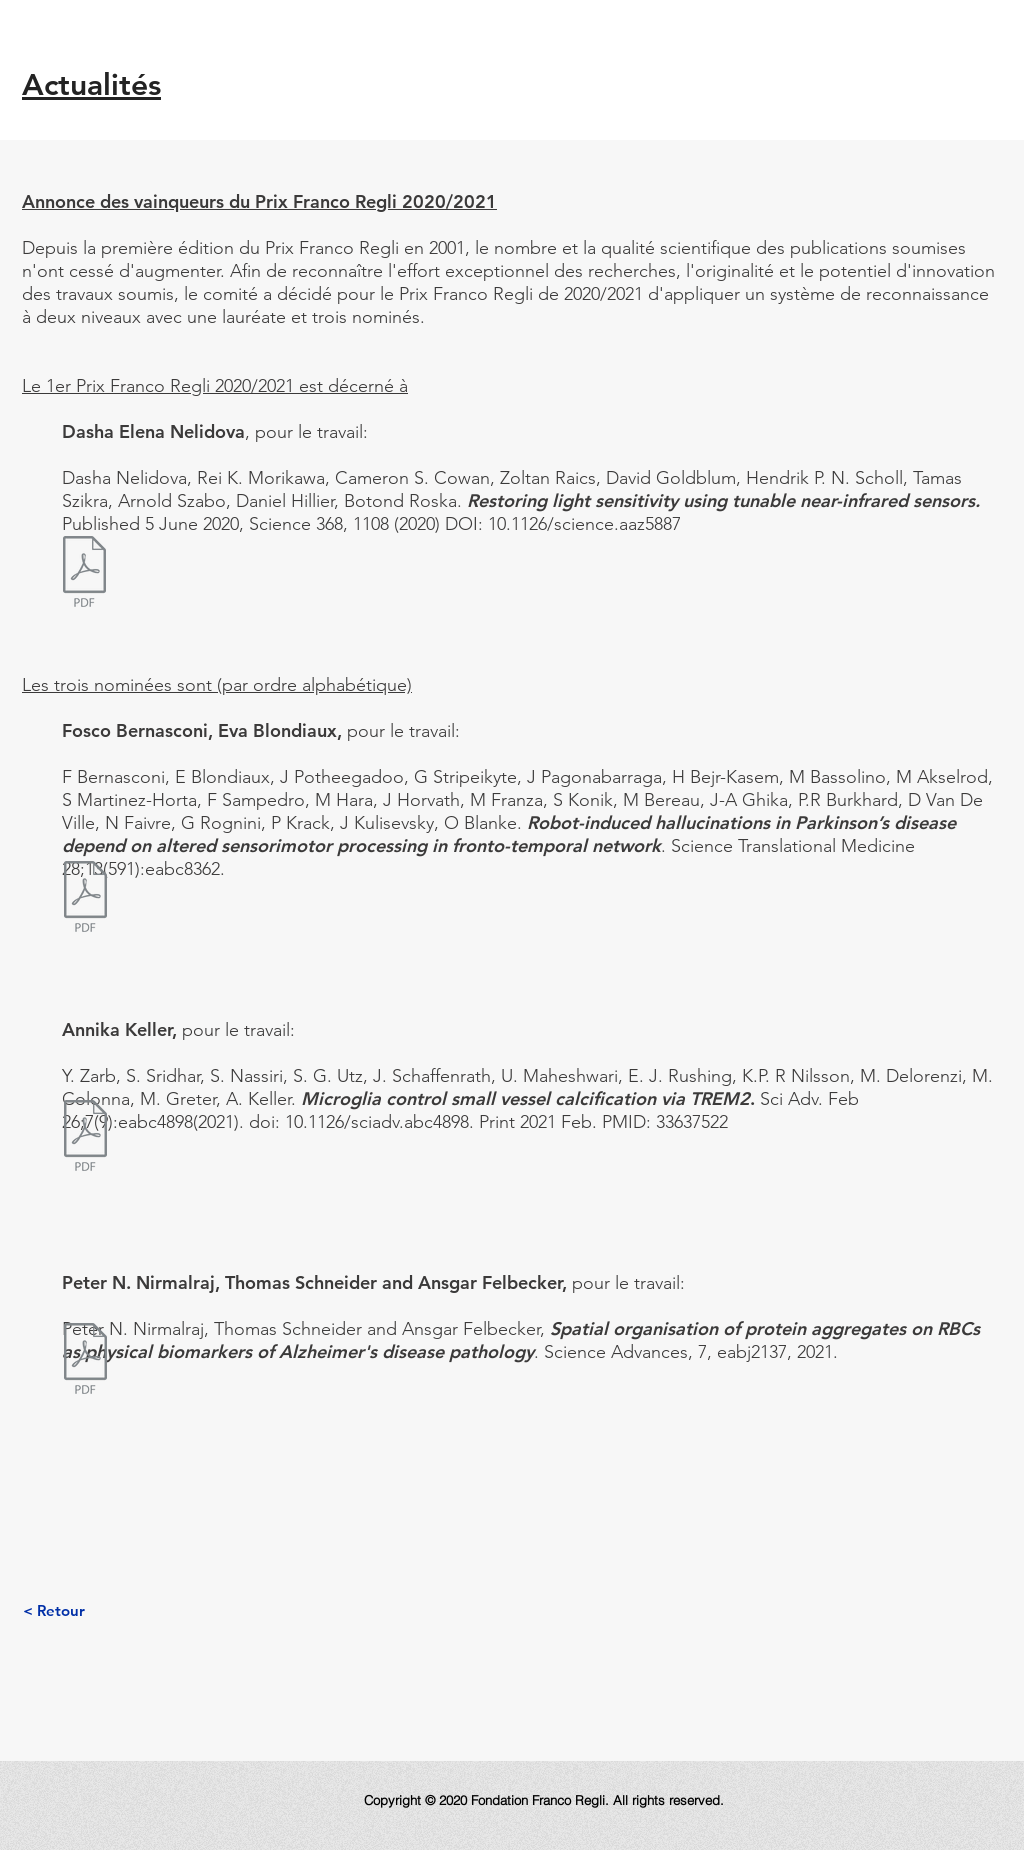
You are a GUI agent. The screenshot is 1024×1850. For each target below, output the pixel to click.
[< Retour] (53, 1610)
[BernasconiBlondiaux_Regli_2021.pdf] (85, 899)
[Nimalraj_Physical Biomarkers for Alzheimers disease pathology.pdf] (85, 1361)
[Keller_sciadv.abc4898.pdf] (85, 1138)
